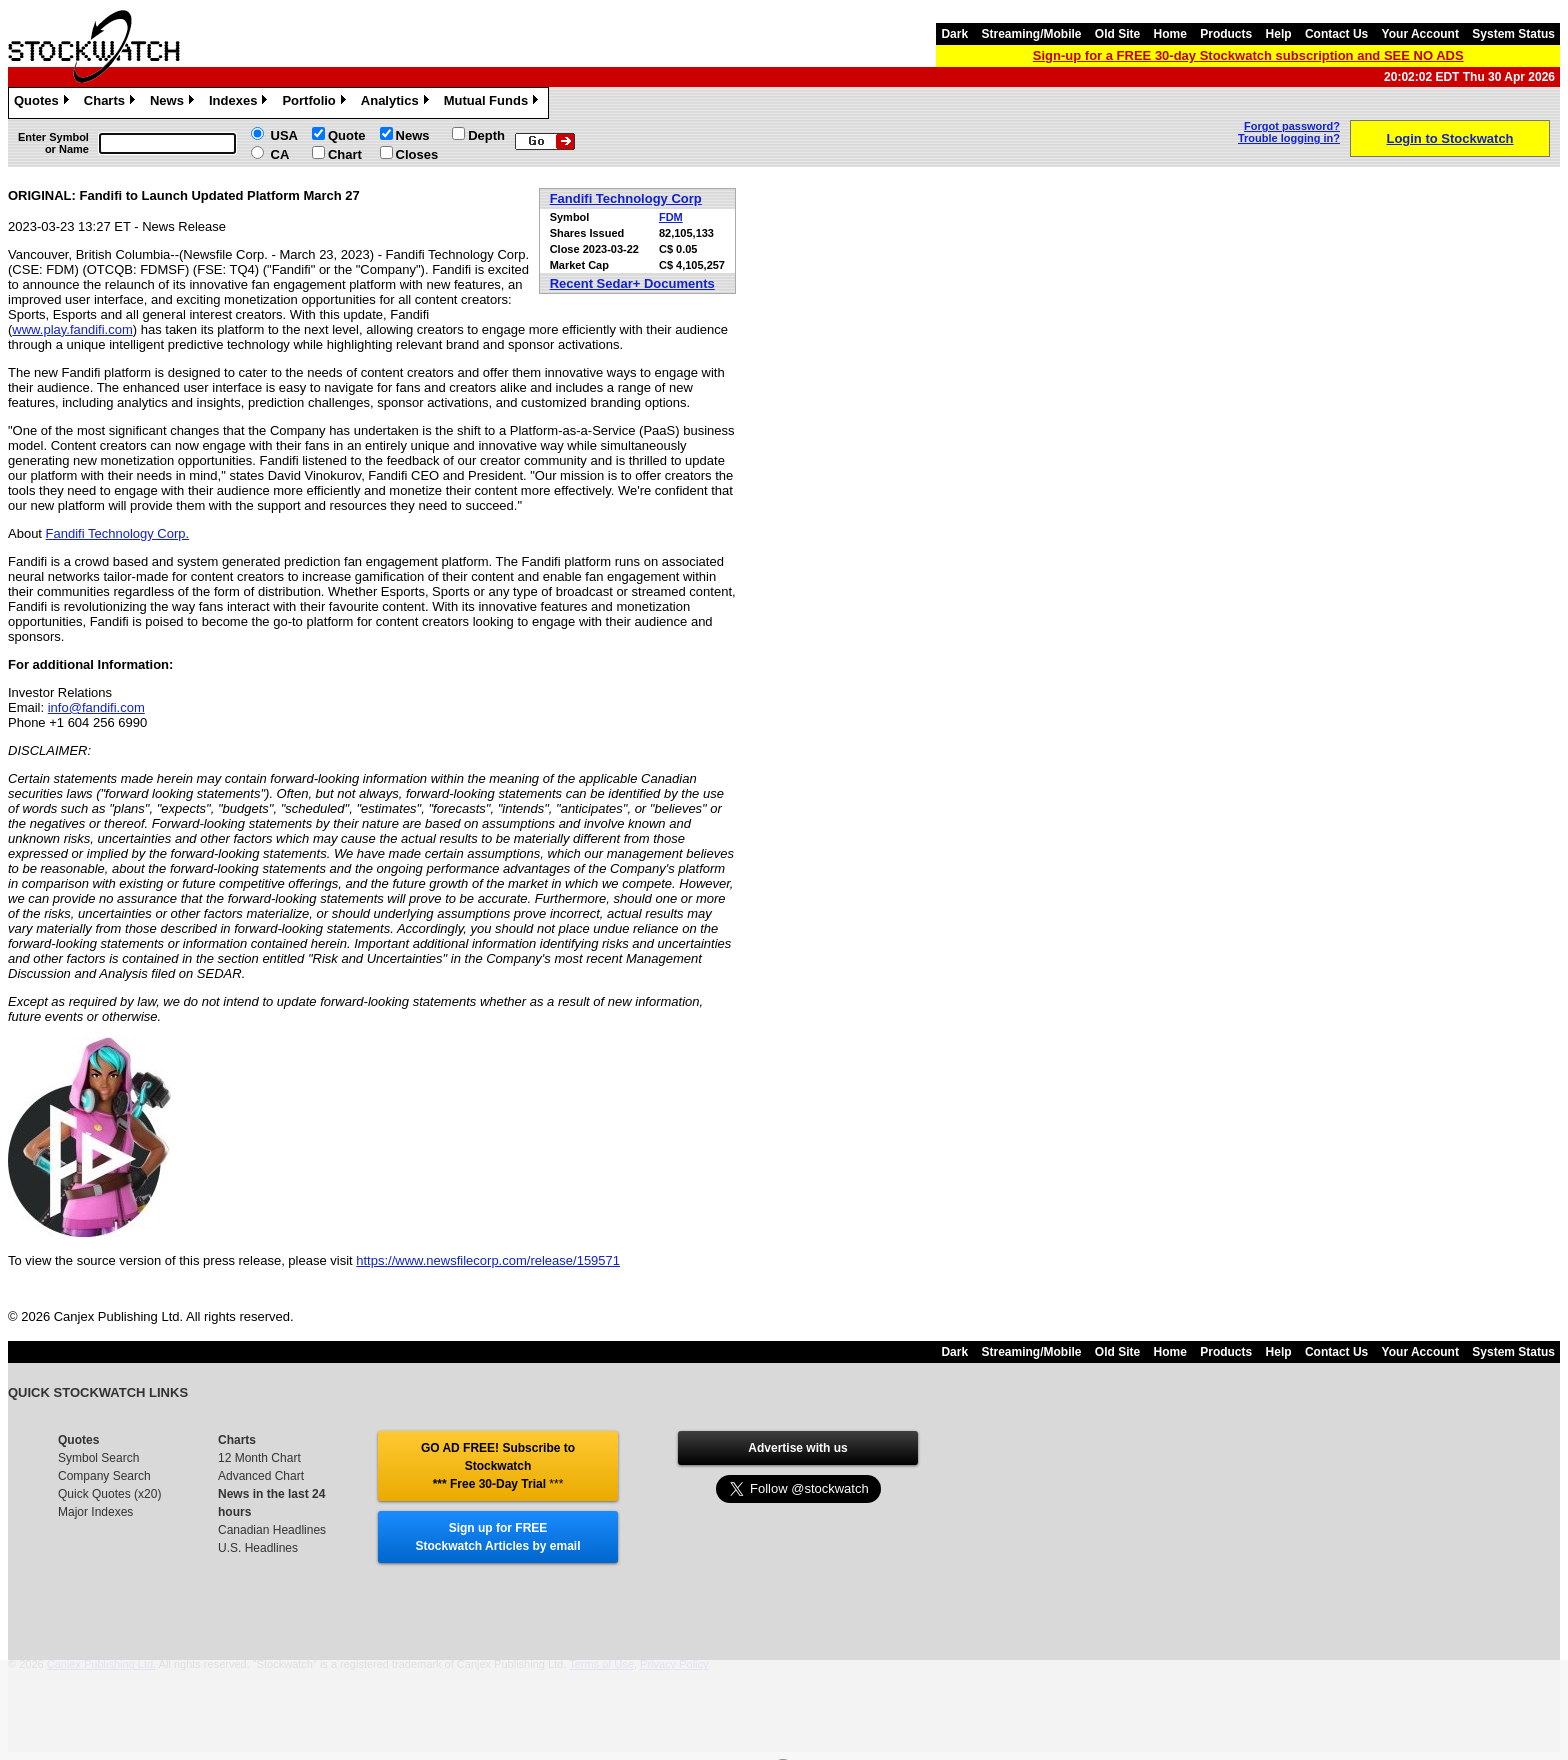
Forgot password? (1292, 126)
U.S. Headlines (258, 1548)
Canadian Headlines (272, 1530)
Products (1226, 34)
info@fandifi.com (96, 707)
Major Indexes (95, 1512)
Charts (112, 103)
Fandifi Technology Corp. (118, 533)
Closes (417, 154)
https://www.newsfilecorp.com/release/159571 (488, 1260)
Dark (954, 34)
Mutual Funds (494, 103)
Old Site (1117, 34)
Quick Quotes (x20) (109, 1494)
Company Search (104, 1476)
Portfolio (316, 103)
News (174, 103)
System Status (1513, 34)
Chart (345, 154)
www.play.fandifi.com (72, 329)
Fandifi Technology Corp (626, 198)
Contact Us (1336, 34)
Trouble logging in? (1289, 138)
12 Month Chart (259, 1458)
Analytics (397, 103)
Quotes (44, 103)
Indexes (240, 103)
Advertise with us (797, 1448)
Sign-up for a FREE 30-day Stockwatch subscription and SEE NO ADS (1248, 55)
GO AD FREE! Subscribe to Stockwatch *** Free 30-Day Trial (498, 1466)
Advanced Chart (261, 1476)
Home (1170, 34)
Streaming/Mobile (1031, 34)
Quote (347, 135)
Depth (486, 135)
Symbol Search (98, 1458)
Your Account (1420, 34)
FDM (671, 217)
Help (1279, 34)
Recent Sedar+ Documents (632, 283)
